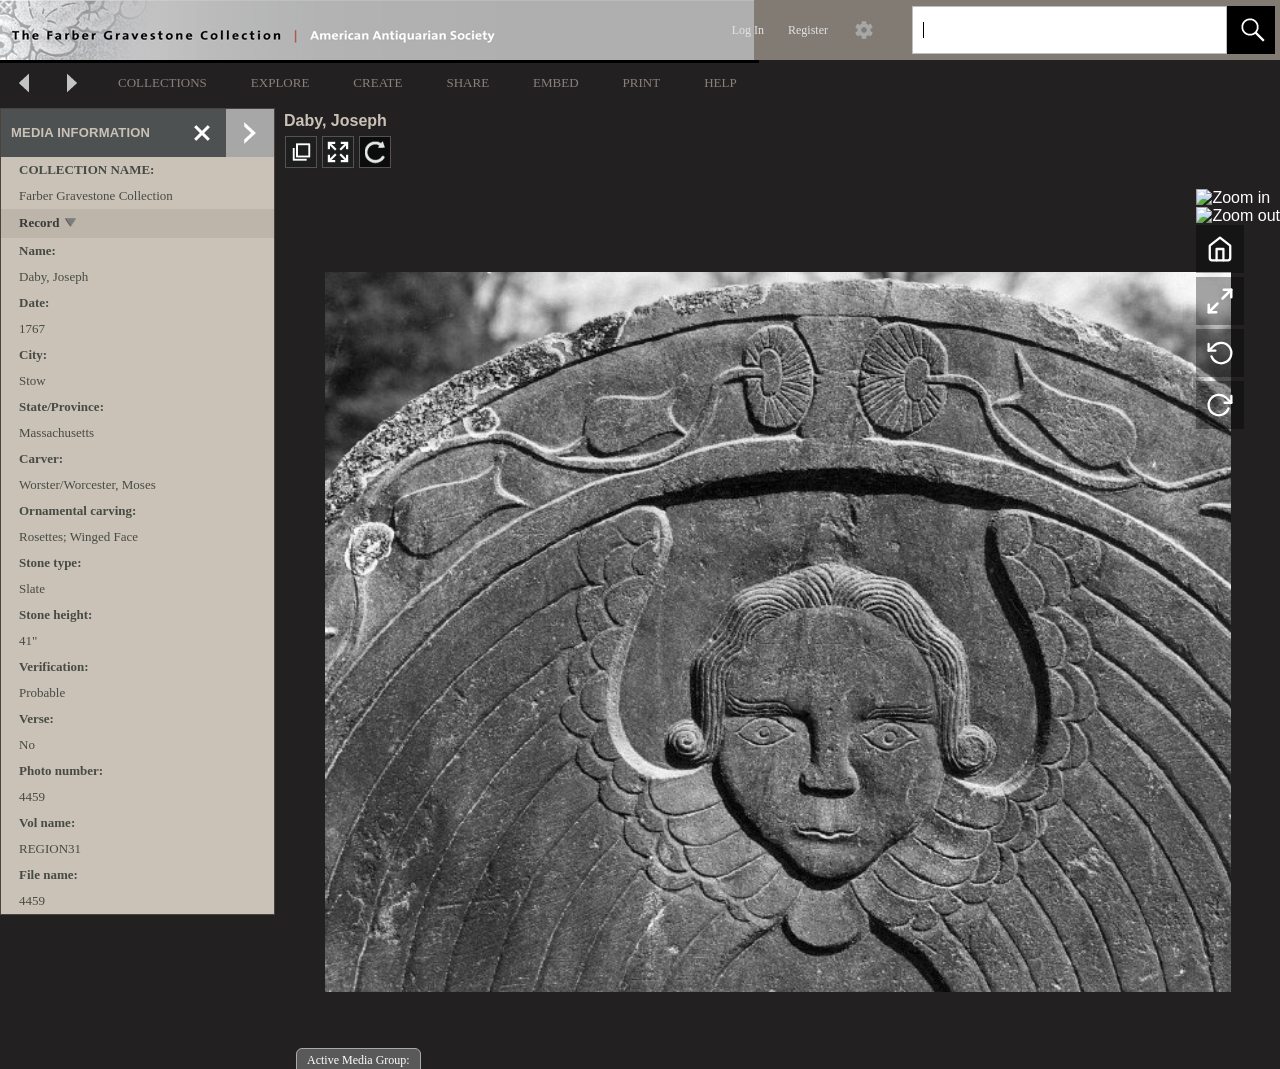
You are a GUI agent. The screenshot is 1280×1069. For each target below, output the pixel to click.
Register (808, 30)
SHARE (467, 82)
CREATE (377, 82)
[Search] (1046, 30)
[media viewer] (777, 626)
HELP (720, 82)
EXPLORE (280, 82)
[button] (1251, 30)
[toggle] (71, 224)
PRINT (642, 82)
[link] (1195, 29)
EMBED (556, 82)
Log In (748, 30)
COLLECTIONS (162, 82)
